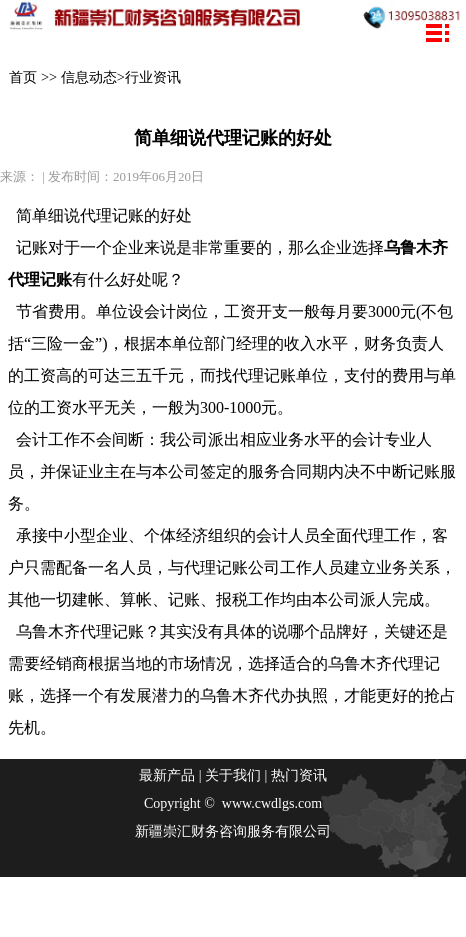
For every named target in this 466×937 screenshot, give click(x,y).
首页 (23, 77)
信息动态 (89, 77)
